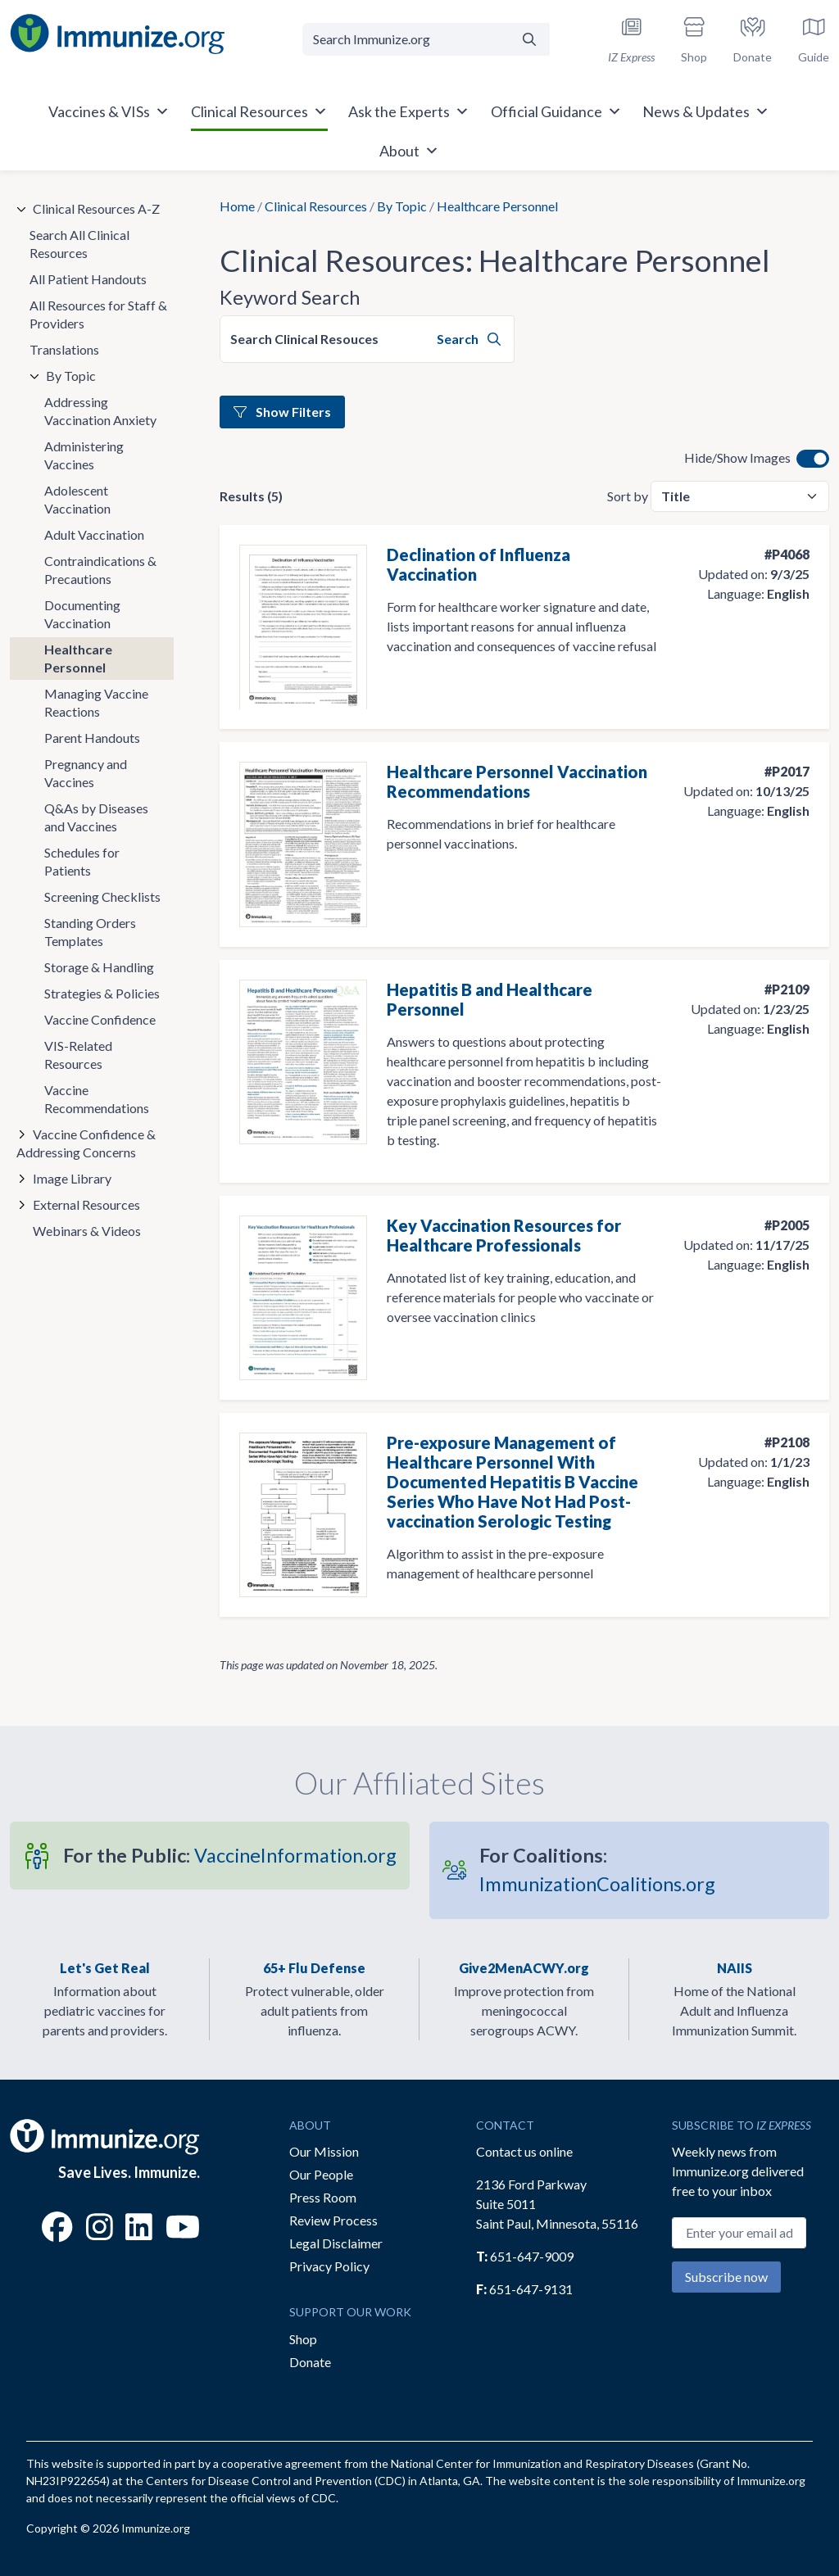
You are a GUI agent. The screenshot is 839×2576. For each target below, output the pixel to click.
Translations (64, 349)
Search (469, 338)
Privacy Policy (329, 2266)
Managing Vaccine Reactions (96, 702)
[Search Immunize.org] (405, 39)
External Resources (86, 1204)
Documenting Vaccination (82, 614)
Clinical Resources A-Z (96, 208)
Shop (303, 2339)
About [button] (409, 150)
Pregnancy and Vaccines (85, 773)
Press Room (322, 2197)
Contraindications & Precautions (100, 569)
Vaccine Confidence (100, 1019)
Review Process (333, 2220)
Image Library (72, 1178)
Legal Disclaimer (336, 2243)
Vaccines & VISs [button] (109, 111)
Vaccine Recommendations (96, 1099)
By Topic (402, 206)
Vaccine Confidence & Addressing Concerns (86, 1143)
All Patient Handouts (88, 279)
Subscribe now (726, 2276)
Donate (310, 2362)
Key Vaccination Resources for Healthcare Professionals (504, 1235)
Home (237, 206)
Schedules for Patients (82, 861)
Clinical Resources (316, 206)
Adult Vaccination (94, 534)
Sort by (627, 496)
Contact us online (524, 2151)
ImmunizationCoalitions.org (597, 1869)
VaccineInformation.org (230, 1855)
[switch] (812, 459)
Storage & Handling (99, 967)
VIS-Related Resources (78, 1054)
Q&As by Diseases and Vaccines (96, 817)
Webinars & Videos (87, 1230)
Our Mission (324, 2151)
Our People (321, 2174)
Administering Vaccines (84, 455)
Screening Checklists (102, 896)
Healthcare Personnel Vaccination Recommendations (517, 781)
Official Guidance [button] (556, 111)
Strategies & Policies (102, 993)
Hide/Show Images (737, 457)
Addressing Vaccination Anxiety (100, 411)
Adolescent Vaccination (77, 499)
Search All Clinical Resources (79, 243)
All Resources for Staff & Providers (98, 314)
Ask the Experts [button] (408, 111)
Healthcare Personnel (78, 658)
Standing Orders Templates (90, 931)
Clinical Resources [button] (259, 111)
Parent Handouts (92, 737)
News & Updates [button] (705, 111)
